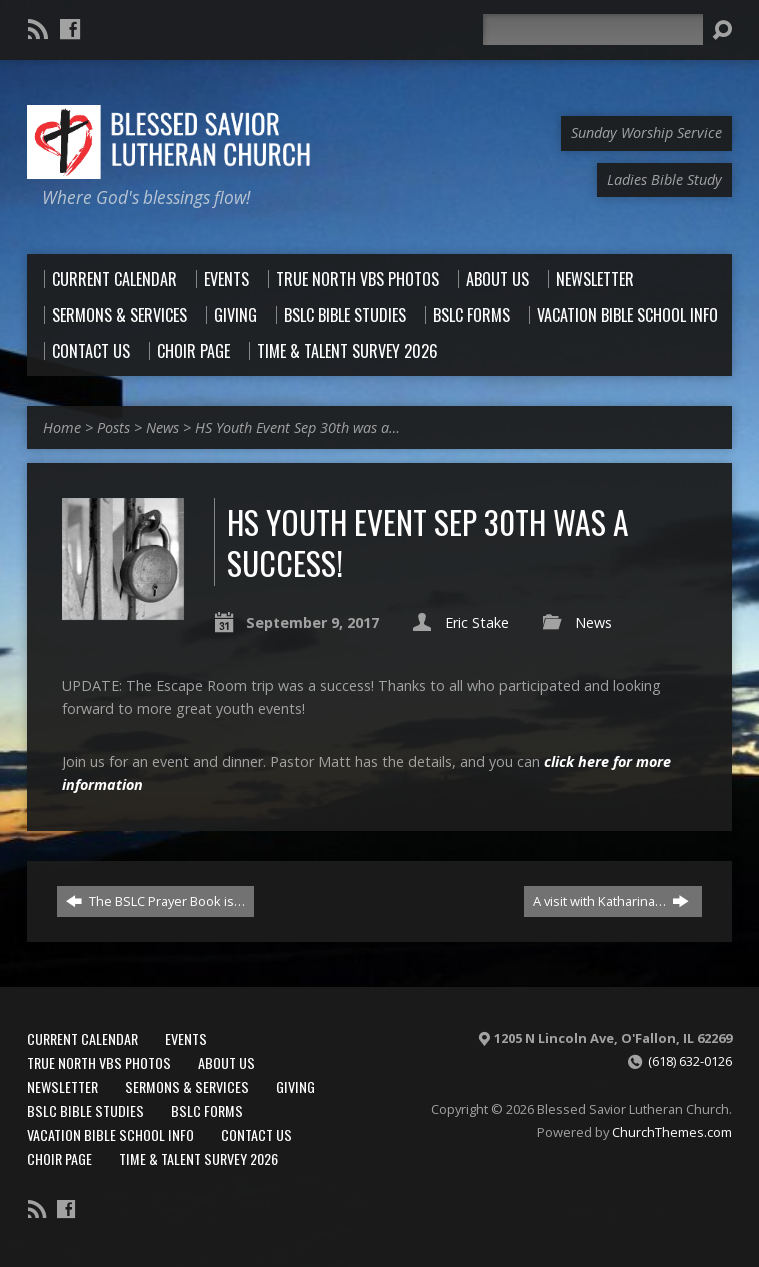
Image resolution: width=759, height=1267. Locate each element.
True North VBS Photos (99, 1062)
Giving (295, 1086)
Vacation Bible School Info (110, 1134)
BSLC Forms (207, 1110)
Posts (113, 427)
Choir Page (59, 1158)
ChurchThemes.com (672, 1132)
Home (62, 427)
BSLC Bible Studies (85, 1110)
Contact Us (256, 1134)
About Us (226, 1062)
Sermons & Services (187, 1086)
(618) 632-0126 (690, 1061)
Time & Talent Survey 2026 (198, 1158)
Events (186, 1038)
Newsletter (62, 1086)
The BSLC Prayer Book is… (155, 901)
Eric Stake (477, 622)
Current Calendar (82, 1038)
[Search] (593, 29)
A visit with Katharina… (611, 901)
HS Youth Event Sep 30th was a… (297, 427)
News (162, 427)
